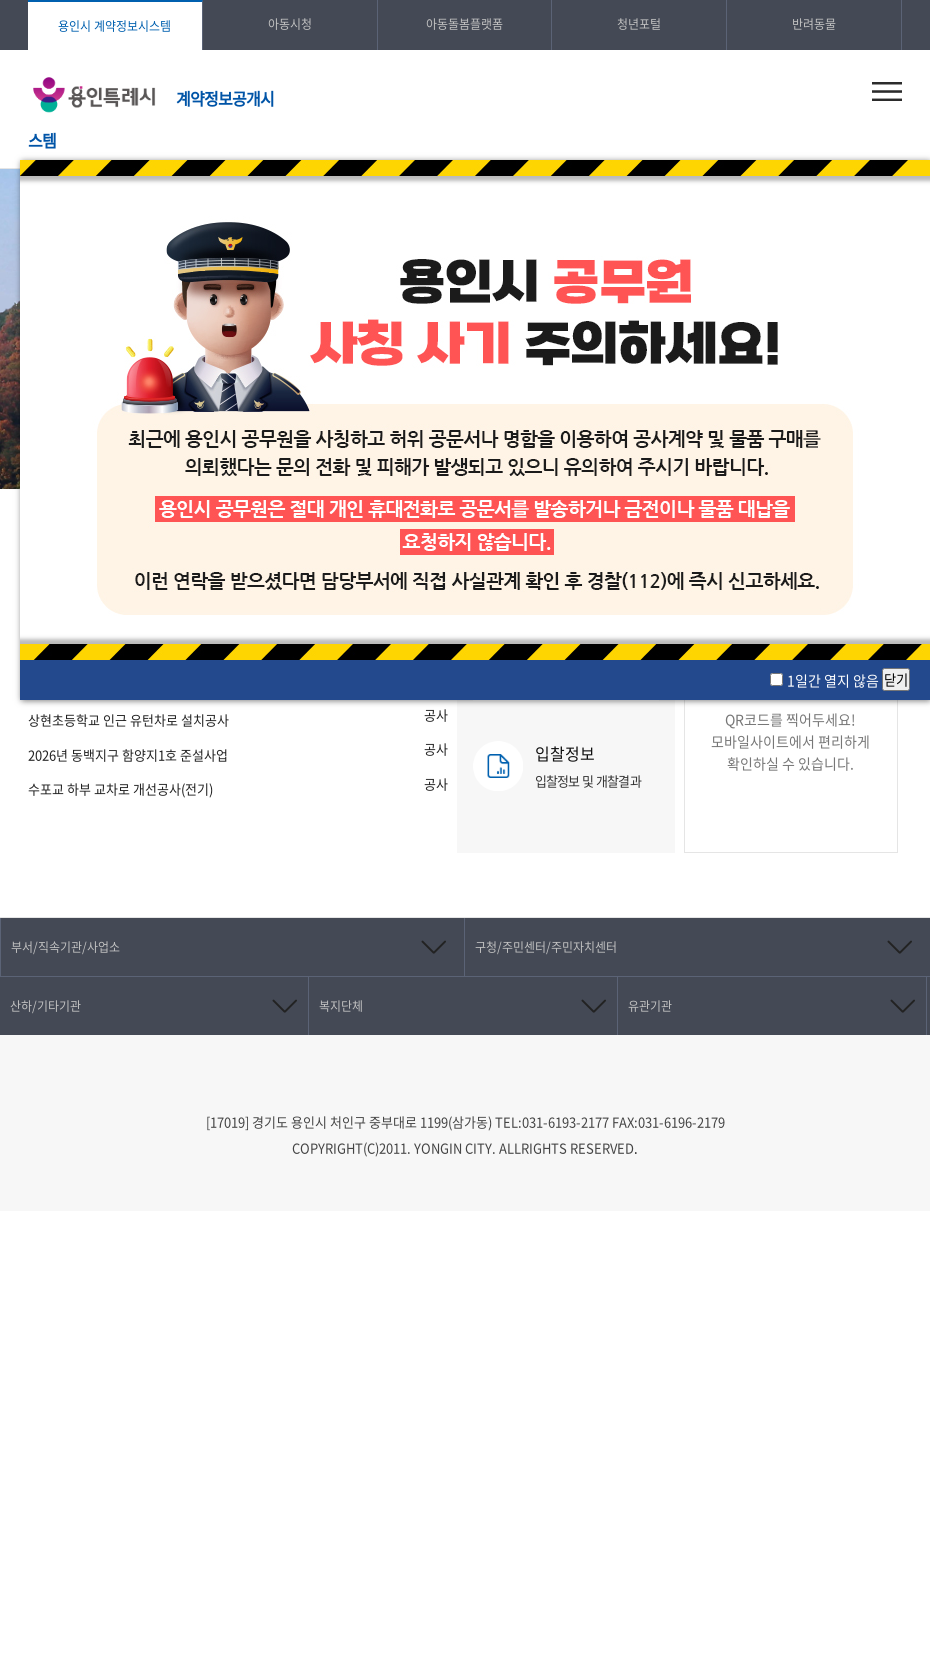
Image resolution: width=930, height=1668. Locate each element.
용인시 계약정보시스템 (114, 26)
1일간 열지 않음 (834, 680)
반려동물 (814, 24)
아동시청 (290, 24)
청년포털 (639, 24)
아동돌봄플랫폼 (464, 24)
